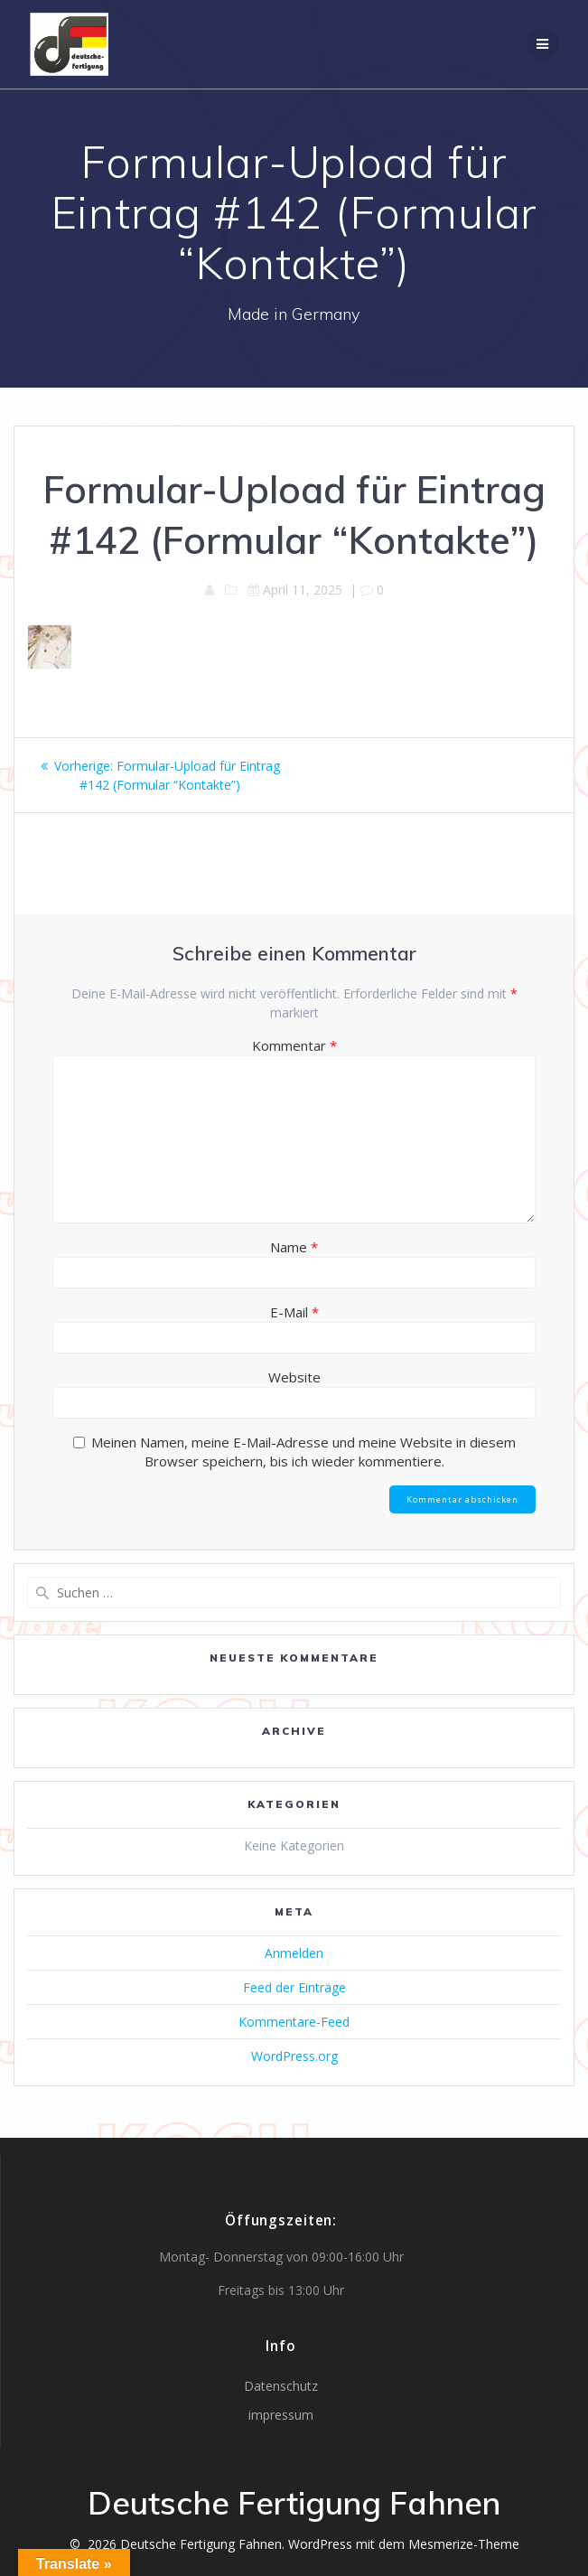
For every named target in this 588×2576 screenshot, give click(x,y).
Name (294, 1247)
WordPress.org (294, 2056)
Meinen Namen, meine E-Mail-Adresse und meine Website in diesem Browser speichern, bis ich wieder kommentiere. (303, 1451)
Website (294, 1377)
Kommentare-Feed (294, 2021)
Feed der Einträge (294, 1987)
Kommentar (294, 1045)
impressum (280, 2414)
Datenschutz (281, 2385)
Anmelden (294, 1953)
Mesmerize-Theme (463, 2544)
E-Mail (294, 1312)
